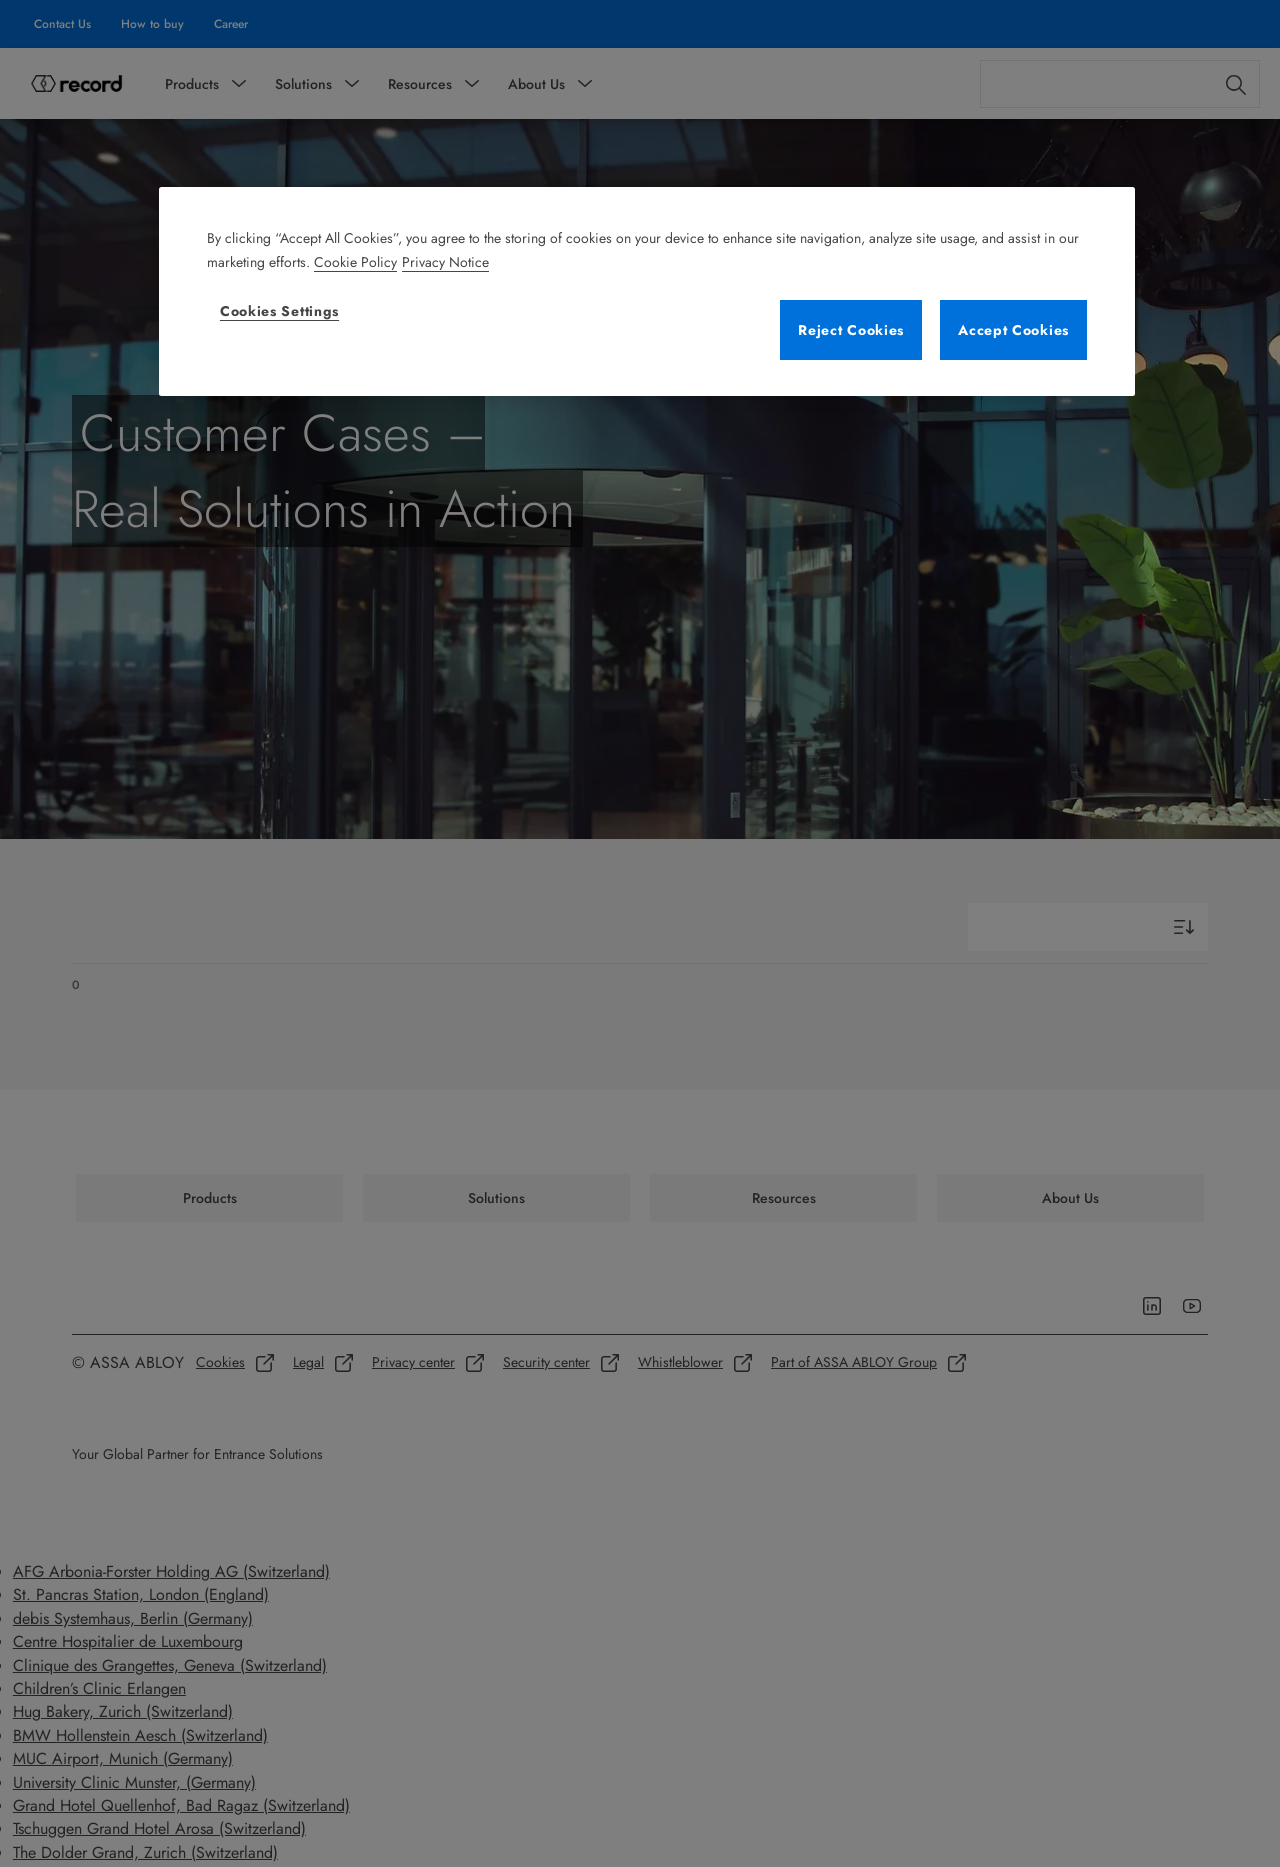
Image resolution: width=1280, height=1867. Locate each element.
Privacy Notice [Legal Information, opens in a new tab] (445, 262)
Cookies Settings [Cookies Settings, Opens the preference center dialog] (279, 311)
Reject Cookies (851, 330)
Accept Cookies (1013, 330)
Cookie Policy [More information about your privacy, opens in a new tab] (355, 262)
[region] (647, 291)
